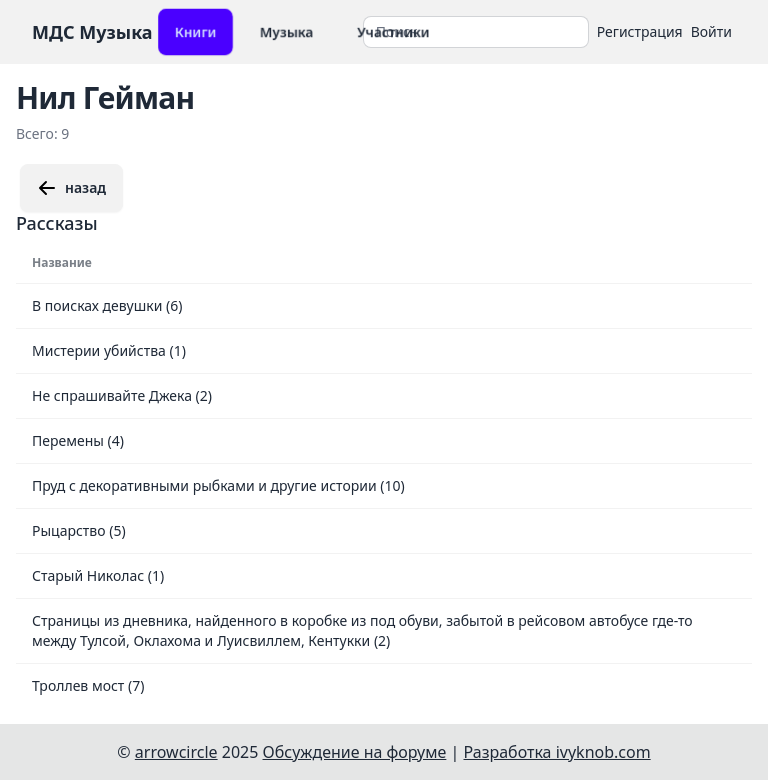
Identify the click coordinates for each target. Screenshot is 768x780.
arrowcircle (176, 752)
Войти (711, 31)
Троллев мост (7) (88, 685)
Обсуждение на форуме (355, 752)
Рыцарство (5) (79, 530)
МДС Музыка (92, 32)
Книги (195, 31)
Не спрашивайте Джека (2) (122, 395)
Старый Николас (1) (98, 575)
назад (71, 188)
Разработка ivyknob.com (557, 752)
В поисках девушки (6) (107, 305)
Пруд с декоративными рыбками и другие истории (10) (218, 485)
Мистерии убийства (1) (109, 350)
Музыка (286, 31)
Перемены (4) (78, 440)
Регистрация (640, 31)
